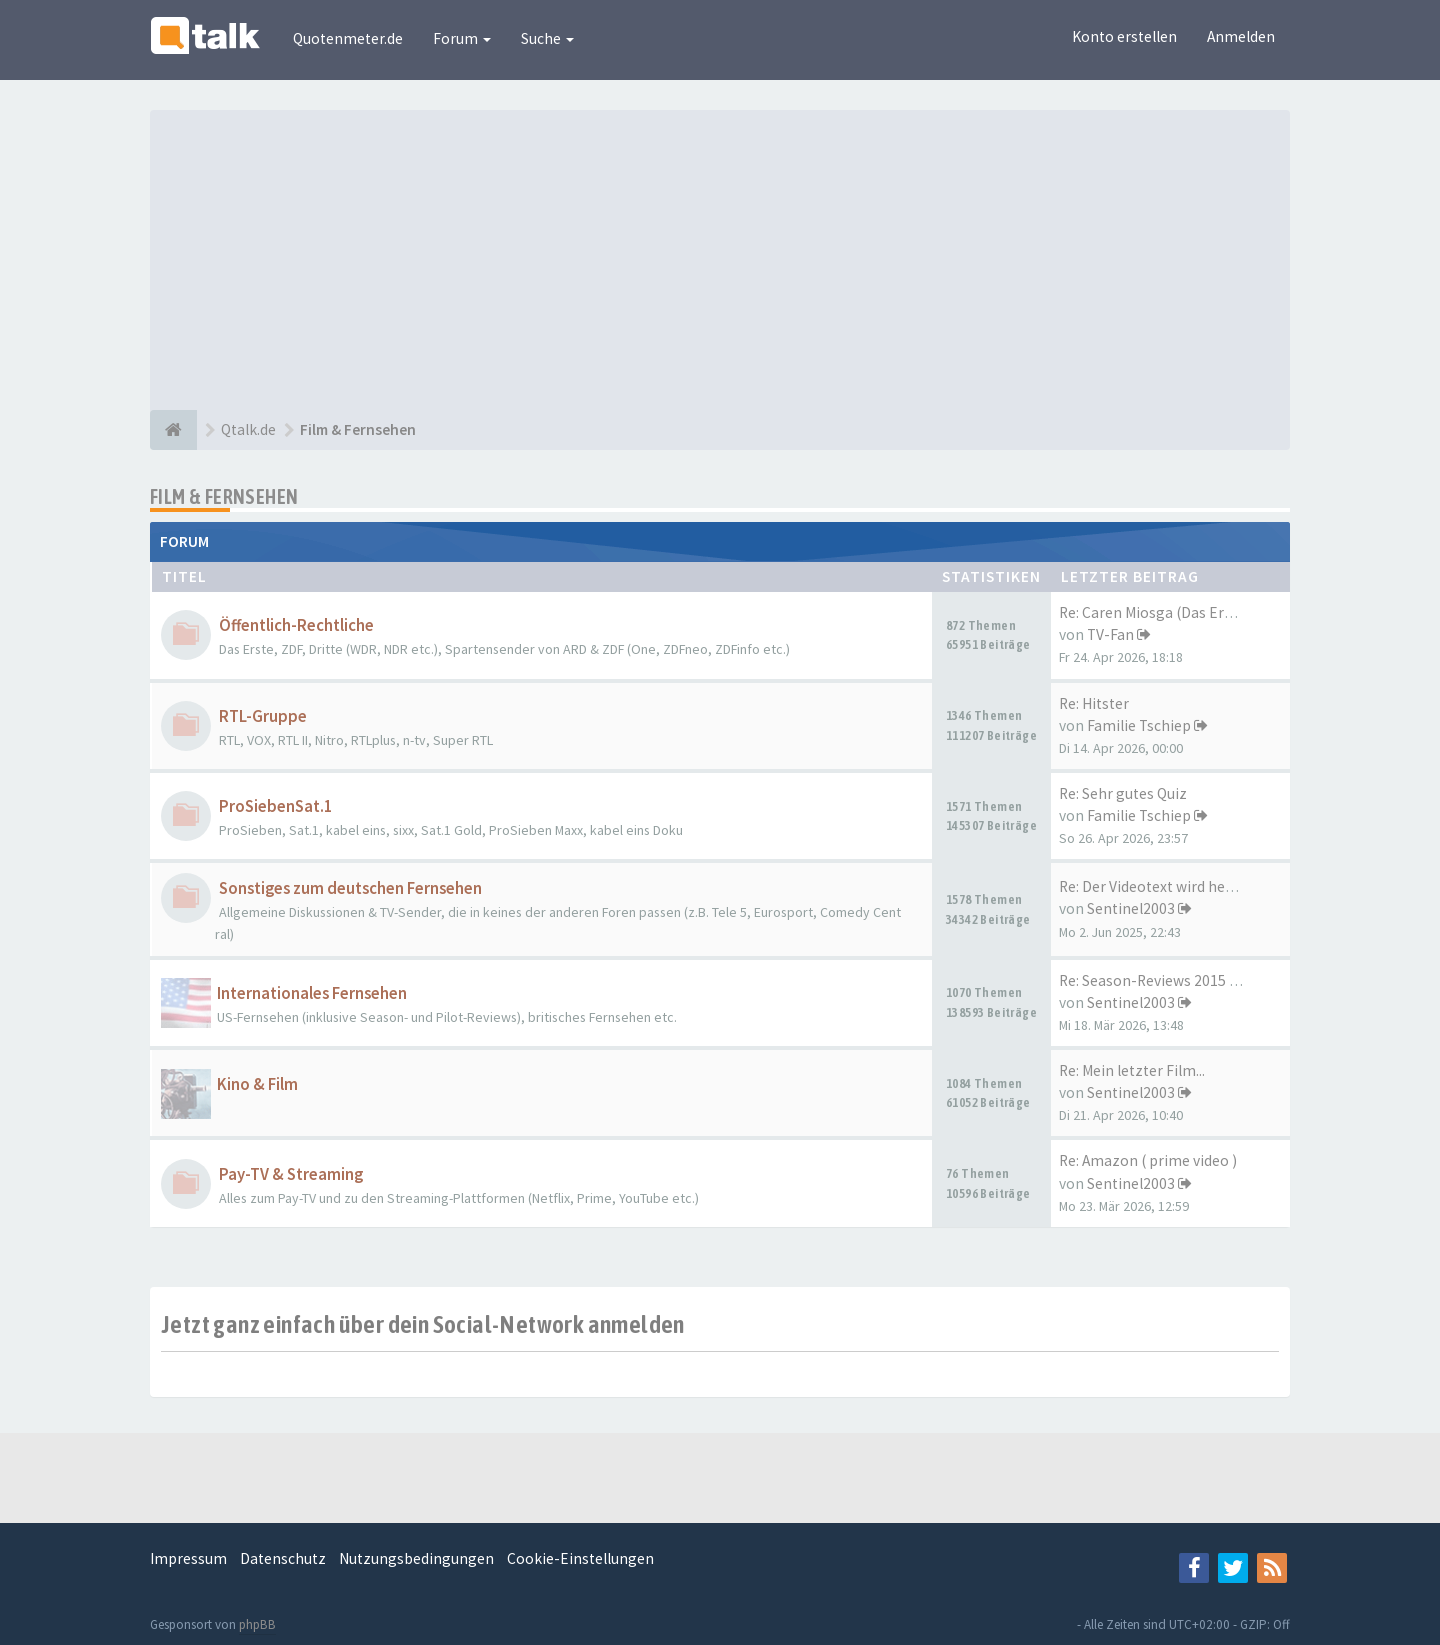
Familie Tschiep (1139, 725)
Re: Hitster (1094, 703)
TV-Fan (1110, 634)
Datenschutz (283, 1558)
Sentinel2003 (1131, 908)
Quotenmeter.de (348, 38)
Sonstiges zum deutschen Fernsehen (350, 888)
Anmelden (1241, 36)
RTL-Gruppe (263, 716)
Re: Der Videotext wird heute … (1161, 886)
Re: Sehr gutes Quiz (1123, 793)
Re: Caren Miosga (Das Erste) (1154, 612)
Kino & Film (257, 1084)
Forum (462, 38)
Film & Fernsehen (224, 496)
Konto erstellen (1124, 36)
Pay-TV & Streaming (291, 1174)
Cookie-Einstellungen (580, 1558)
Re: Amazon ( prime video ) (1148, 1160)
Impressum (188, 1558)
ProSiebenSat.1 (276, 806)
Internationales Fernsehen (312, 993)
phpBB (257, 1624)
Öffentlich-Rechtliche (296, 625)
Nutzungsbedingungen (416, 1558)
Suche (547, 38)
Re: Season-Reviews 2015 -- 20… (1166, 980)
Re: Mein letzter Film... (1132, 1070)
